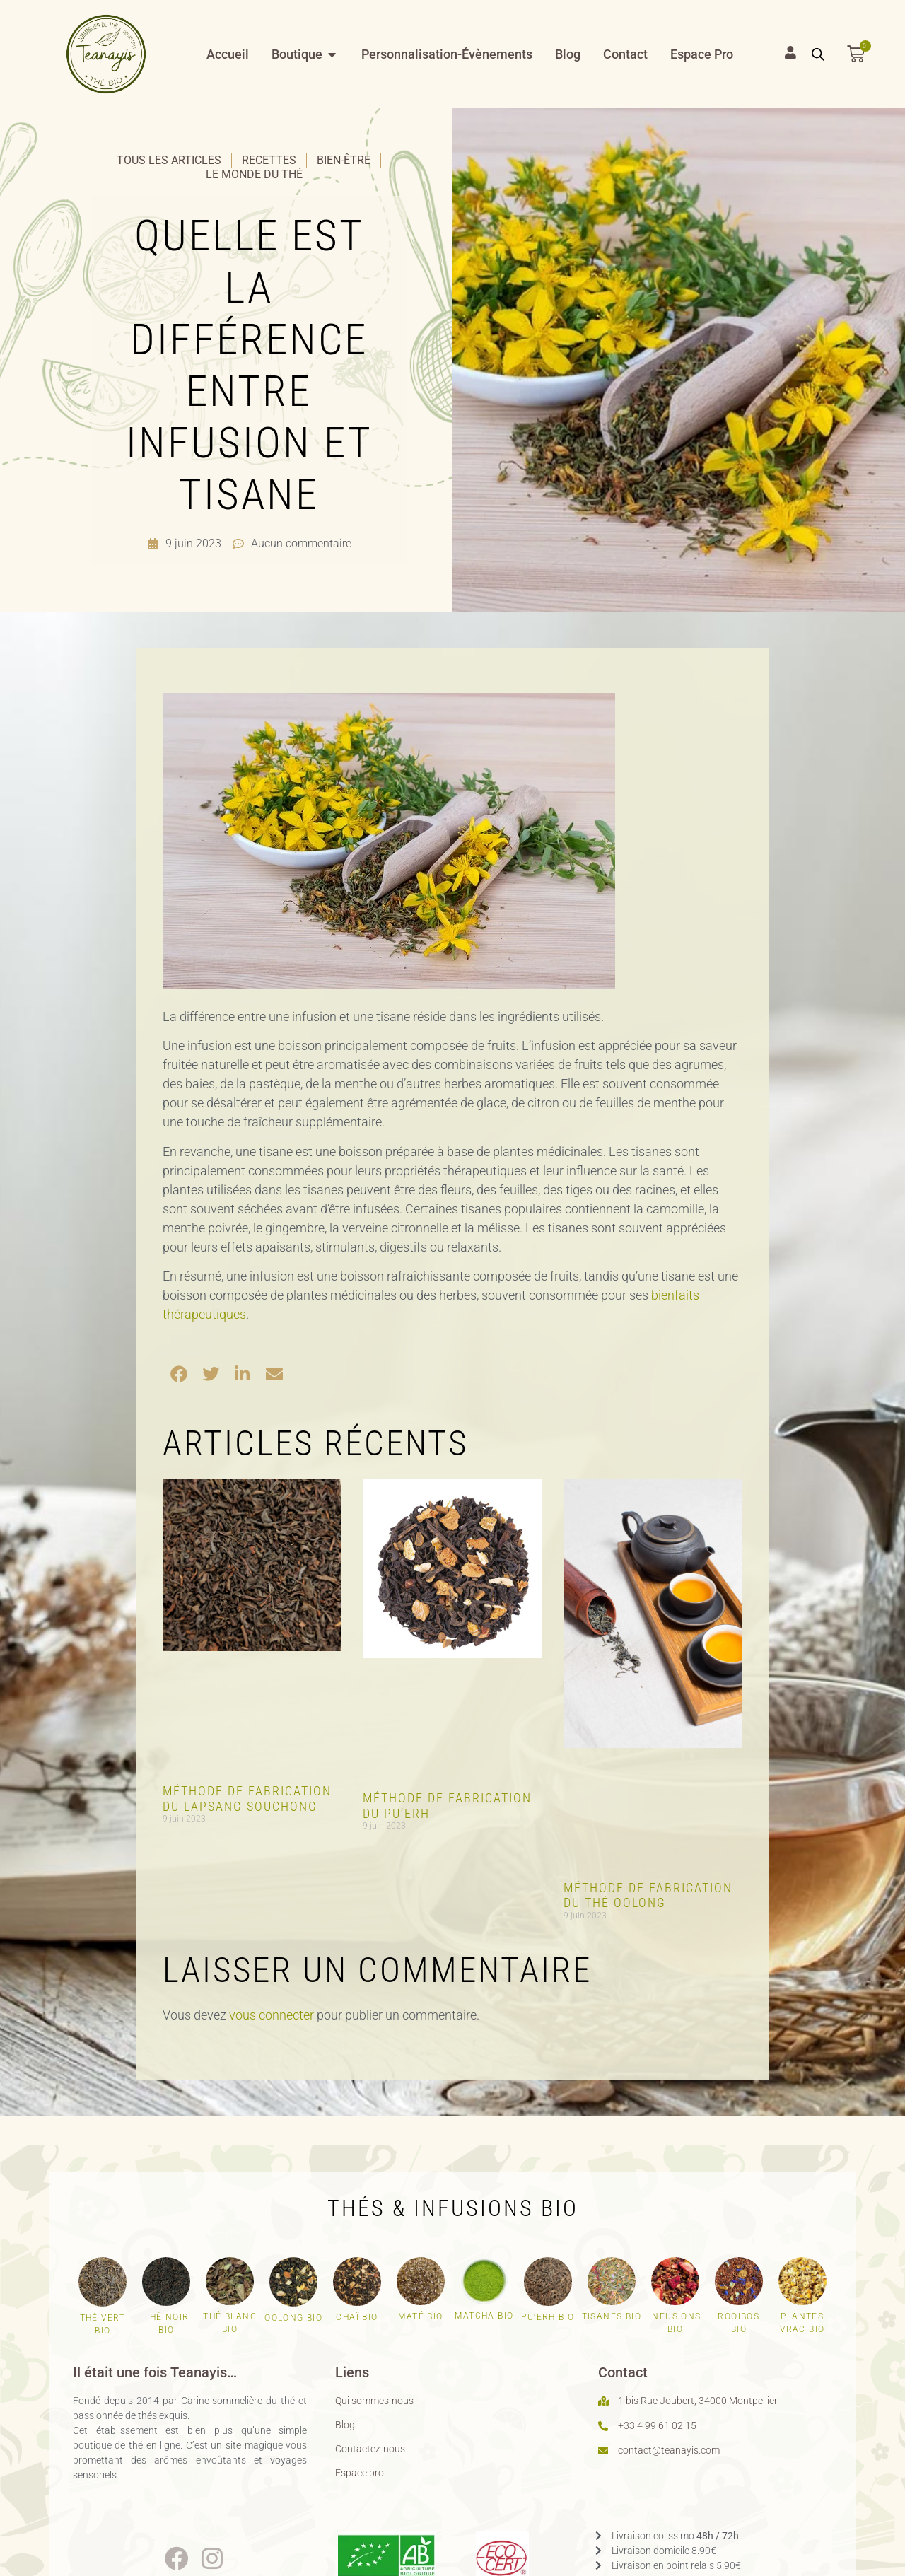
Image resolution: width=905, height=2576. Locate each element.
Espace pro (359, 2472)
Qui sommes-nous (374, 2400)
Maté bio (420, 2316)
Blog (345, 2424)
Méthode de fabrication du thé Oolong (648, 1895)
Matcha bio (484, 2316)
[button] (178, 1374)
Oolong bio (293, 2318)
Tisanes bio (611, 2316)
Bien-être (343, 160)
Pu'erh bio (547, 2317)
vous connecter (271, 2014)
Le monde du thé (254, 174)
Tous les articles (169, 160)
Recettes (269, 160)
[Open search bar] (818, 54)
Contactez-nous (370, 2448)
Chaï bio (357, 2317)
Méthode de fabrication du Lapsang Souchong (247, 1798)
